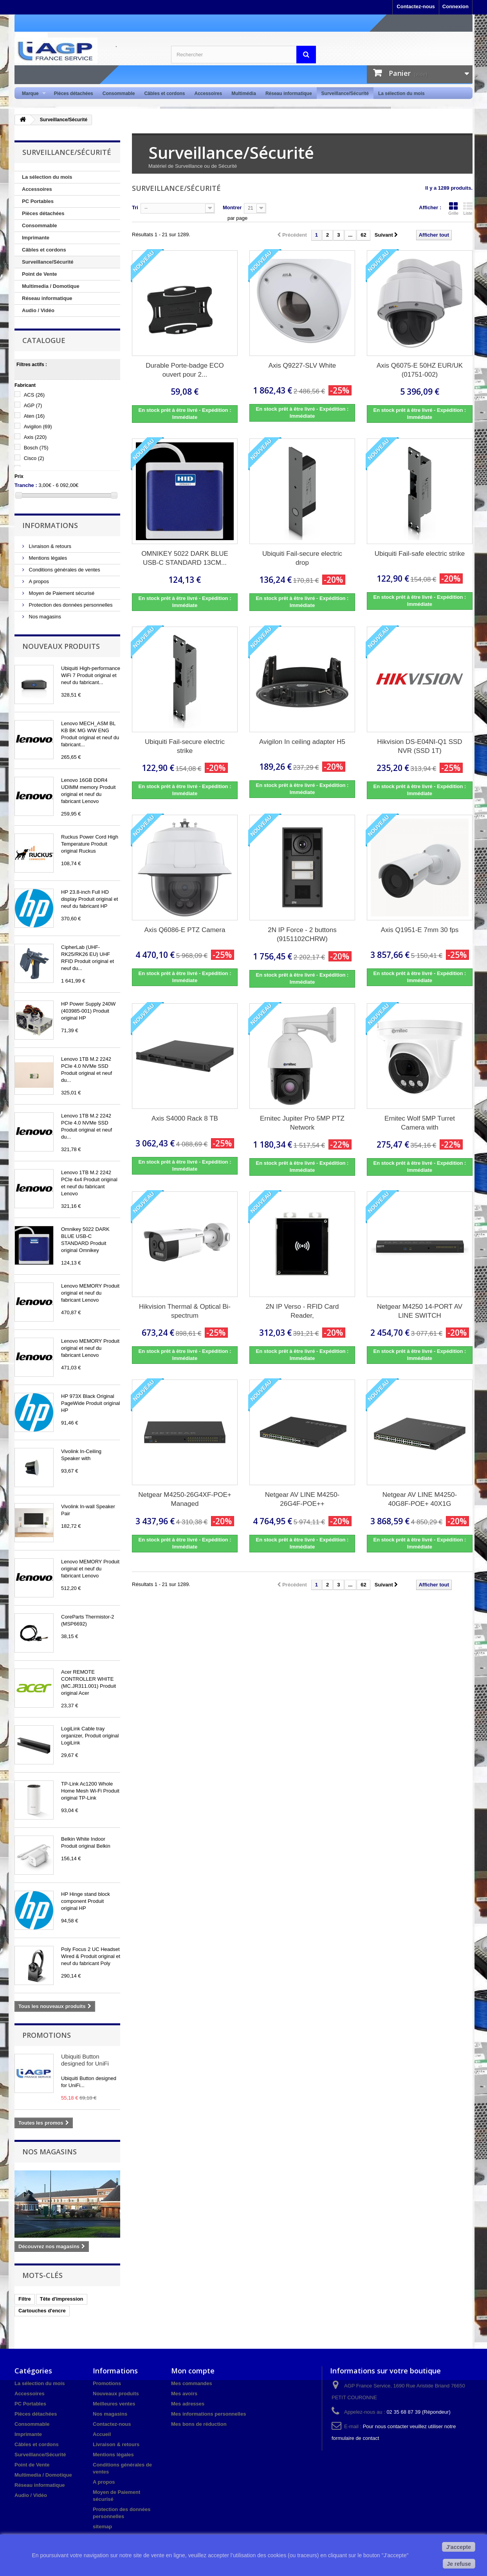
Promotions (46, 2035)
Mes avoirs (184, 2393)
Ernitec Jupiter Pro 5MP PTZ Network (302, 1123)
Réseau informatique (288, 93)
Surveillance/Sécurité (345, 93)
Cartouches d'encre (42, 2311)
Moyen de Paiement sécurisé (60, 593)
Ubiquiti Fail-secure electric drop (302, 558)
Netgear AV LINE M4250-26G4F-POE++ (302, 1499)
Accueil (102, 2434)
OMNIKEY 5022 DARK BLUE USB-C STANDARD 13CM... (184, 558)
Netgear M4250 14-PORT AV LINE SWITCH (419, 1311)
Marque (31, 94)
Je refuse (459, 2564)
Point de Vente (39, 274)
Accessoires (208, 93)
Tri (135, 207)
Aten (34, 416)
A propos (38, 581)
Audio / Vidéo (38, 310)
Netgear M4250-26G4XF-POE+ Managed (184, 1499)
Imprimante (35, 238)
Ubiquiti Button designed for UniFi (85, 2060)
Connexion (455, 6)
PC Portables (38, 201)
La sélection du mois (401, 93)
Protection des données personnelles (70, 605)
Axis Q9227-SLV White (302, 365)
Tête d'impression (61, 2299)
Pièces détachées (73, 93)
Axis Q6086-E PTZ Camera (184, 930)
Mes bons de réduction (199, 2424)
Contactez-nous (416, 6)
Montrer (232, 207)
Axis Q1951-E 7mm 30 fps (419, 930)
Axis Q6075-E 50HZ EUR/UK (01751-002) (420, 370)
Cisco (34, 458)
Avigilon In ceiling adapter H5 (302, 741)
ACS (34, 395)
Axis (35, 437)
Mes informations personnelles (208, 2414)
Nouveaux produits (61, 646)
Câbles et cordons (164, 93)
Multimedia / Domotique (50, 286)
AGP (33, 405)
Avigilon (38, 426)
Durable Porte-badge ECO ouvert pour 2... (185, 370)
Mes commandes (191, 2383)
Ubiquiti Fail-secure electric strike (185, 746)
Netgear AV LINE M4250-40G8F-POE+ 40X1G (419, 1499)
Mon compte (193, 2370)
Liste (468, 208)
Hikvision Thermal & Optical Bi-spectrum (185, 1311)
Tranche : (25, 485)
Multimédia (243, 93)
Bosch (36, 448)
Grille (453, 208)
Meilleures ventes (114, 2404)
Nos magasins (44, 617)
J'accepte (458, 2547)
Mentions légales (47, 558)
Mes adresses (187, 2404)
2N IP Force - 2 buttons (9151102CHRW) (302, 934)
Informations (50, 525)
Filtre (24, 2299)
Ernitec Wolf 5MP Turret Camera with (419, 1123)
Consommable (119, 93)
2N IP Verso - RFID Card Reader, (302, 1311)
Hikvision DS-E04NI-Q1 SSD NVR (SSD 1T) (419, 746)
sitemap (102, 2526)
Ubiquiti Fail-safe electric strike (420, 553)
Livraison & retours (49, 546)
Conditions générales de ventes (63, 570)
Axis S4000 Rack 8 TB (185, 1118)
